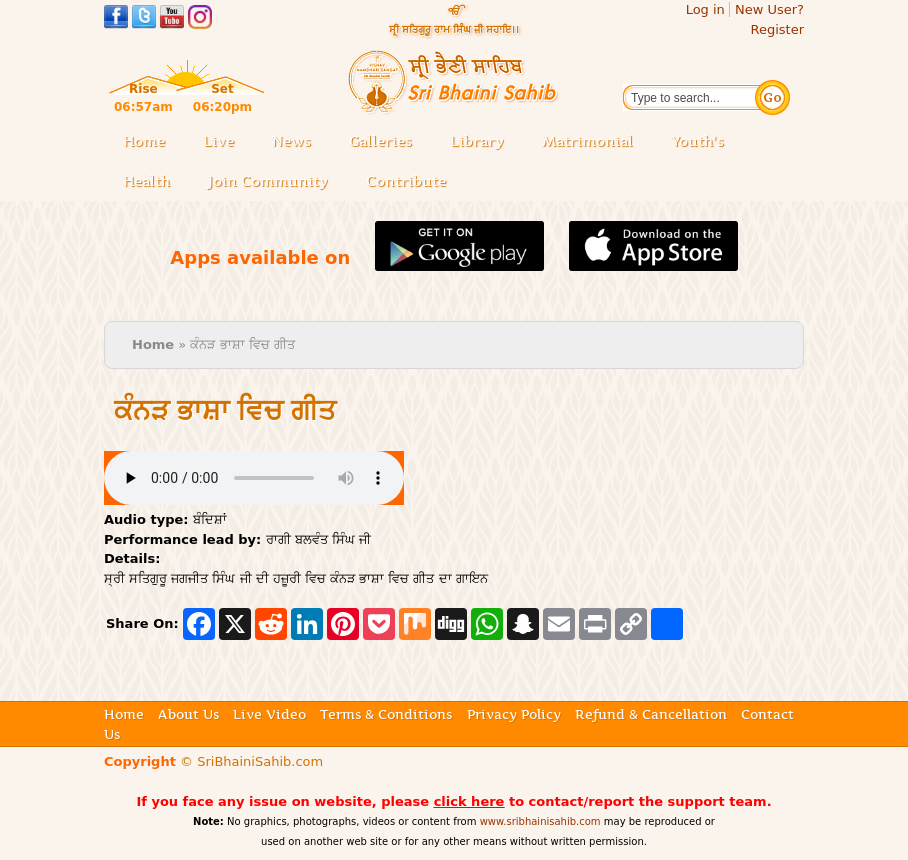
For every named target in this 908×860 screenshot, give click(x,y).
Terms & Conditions (386, 714)
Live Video (269, 714)
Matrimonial (587, 141)
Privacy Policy (514, 714)
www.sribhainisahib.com (540, 821)
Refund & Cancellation (651, 714)
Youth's (697, 141)
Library (483, 142)
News (291, 141)
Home (144, 141)
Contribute (412, 182)
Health (146, 181)
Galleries (386, 142)
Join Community (268, 181)
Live (224, 142)
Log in (705, 9)
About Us (188, 714)
